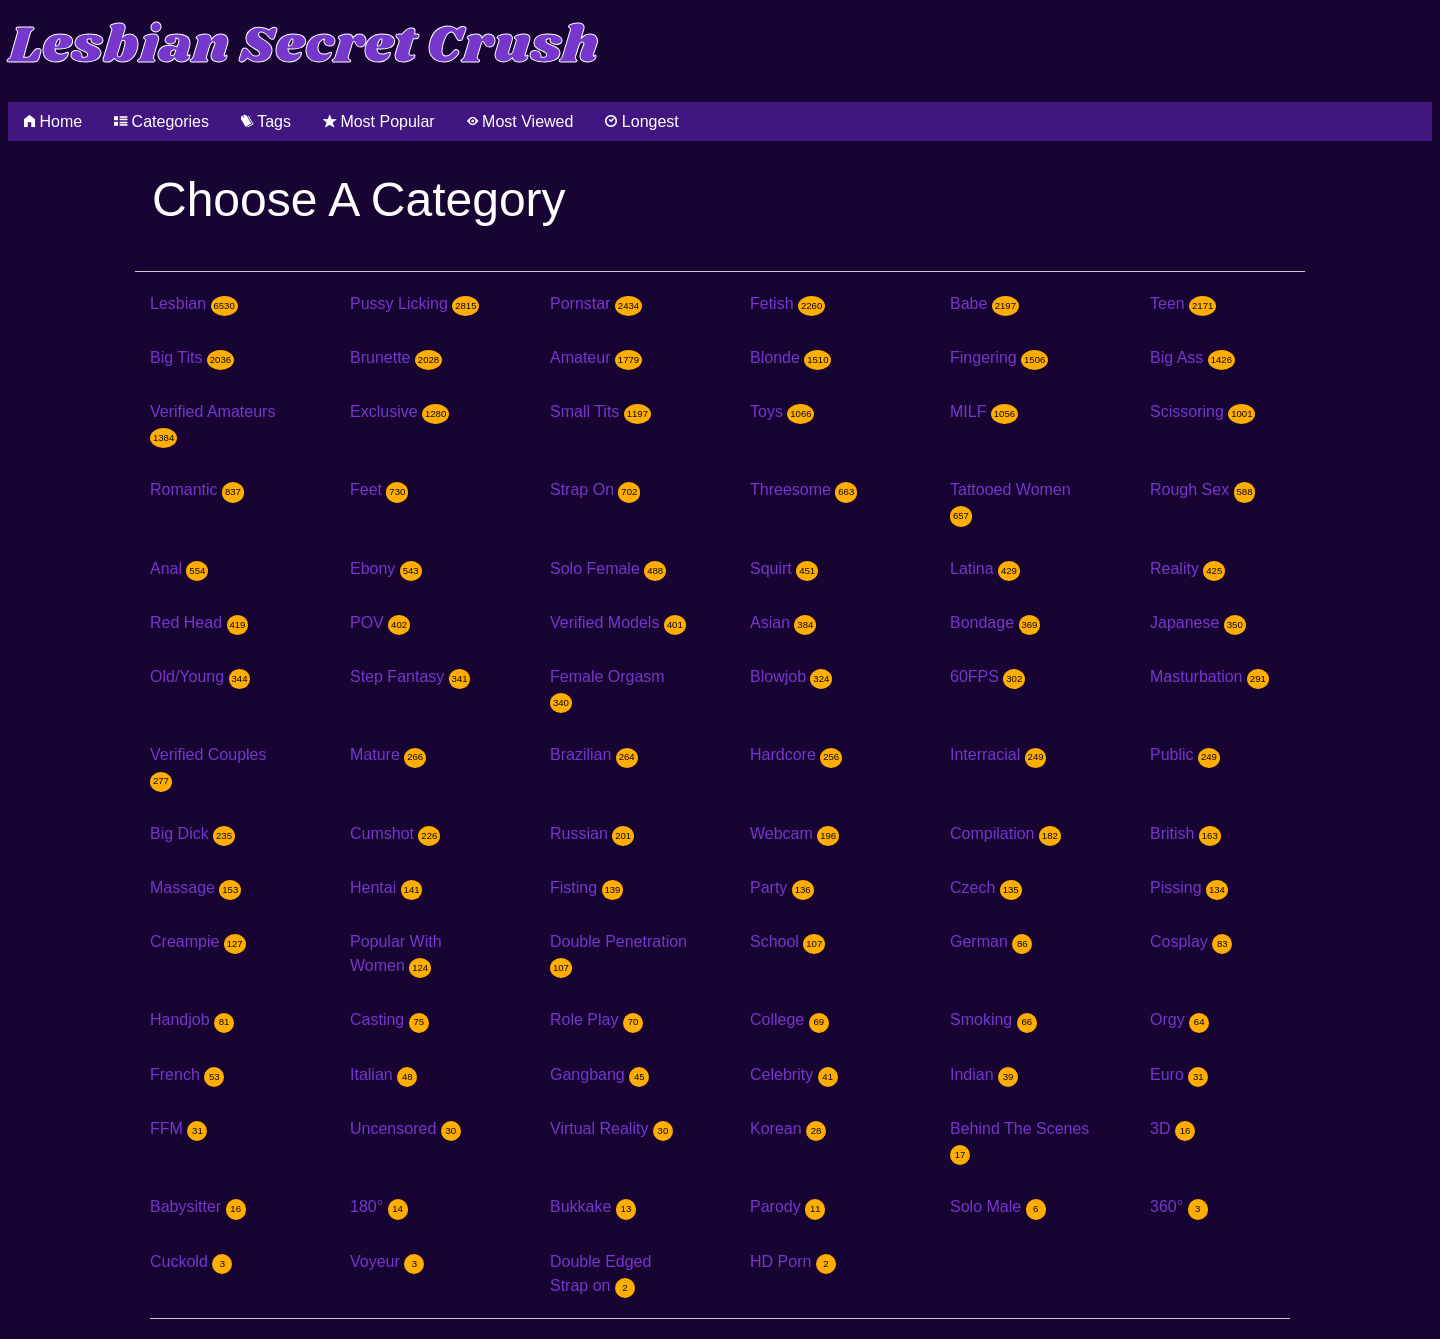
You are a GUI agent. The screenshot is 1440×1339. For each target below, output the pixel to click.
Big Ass (1192, 357)
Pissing (1189, 887)
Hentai (386, 887)
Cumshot (395, 833)
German (991, 941)
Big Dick (192, 833)
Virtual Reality (611, 1128)
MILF (984, 411)
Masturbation (1209, 676)
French (187, 1074)
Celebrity (794, 1074)
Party (782, 887)
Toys (782, 411)
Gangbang (599, 1074)
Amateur (596, 357)
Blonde (790, 357)
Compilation (1005, 833)
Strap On (595, 489)
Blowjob (791, 676)
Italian (383, 1074)
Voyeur (387, 1261)
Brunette (396, 357)
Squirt (784, 568)
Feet (379, 489)
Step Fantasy (410, 676)
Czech (986, 887)
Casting (389, 1019)
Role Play (596, 1019)
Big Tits (192, 357)
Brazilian (594, 754)
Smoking (993, 1019)
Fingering (999, 357)
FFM (178, 1128)
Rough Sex (1202, 489)
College (789, 1019)
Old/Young (200, 676)
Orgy (1179, 1019)
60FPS (987, 676)
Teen (1183, 303)
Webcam (794, 833)
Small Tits (600, 411)
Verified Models (618, 622)
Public (1185, 754)
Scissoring (1202, 411)
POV (380, 622)
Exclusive (399, 411)
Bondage (995, 622)
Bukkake (593, 1206)
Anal (179, 568)
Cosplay (1191, 941)
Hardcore (796, 754)
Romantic (197, 489)
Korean (788, 1128)
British (1185, 833)
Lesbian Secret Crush (303, 46)
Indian (984, 1074)
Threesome (803, 489)
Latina (985, 568)
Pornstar (596, 303)
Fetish (787, 303)
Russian (592, 833)
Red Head (199, 622)
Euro (1179, 1074)
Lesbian (194, 303)
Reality (1187, 568)
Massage (195, 887)
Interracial (998, 754)
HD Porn (793, 1261)
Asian (783, 622)
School (787, 941)
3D (1172, 1128)
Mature (388, 754)
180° (379, 1206)
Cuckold (191, 1261)
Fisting (586, 887)
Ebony (386, 568)
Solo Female (608, 568)
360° (1179, 1206)
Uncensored (405, 1128)
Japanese (1198, 622)
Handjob (192, 1019)
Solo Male (998, 1206)
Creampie (198, 941)
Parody (787, 1206)
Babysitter (198, 1206)
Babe (984, 303)
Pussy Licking (414, 303)
